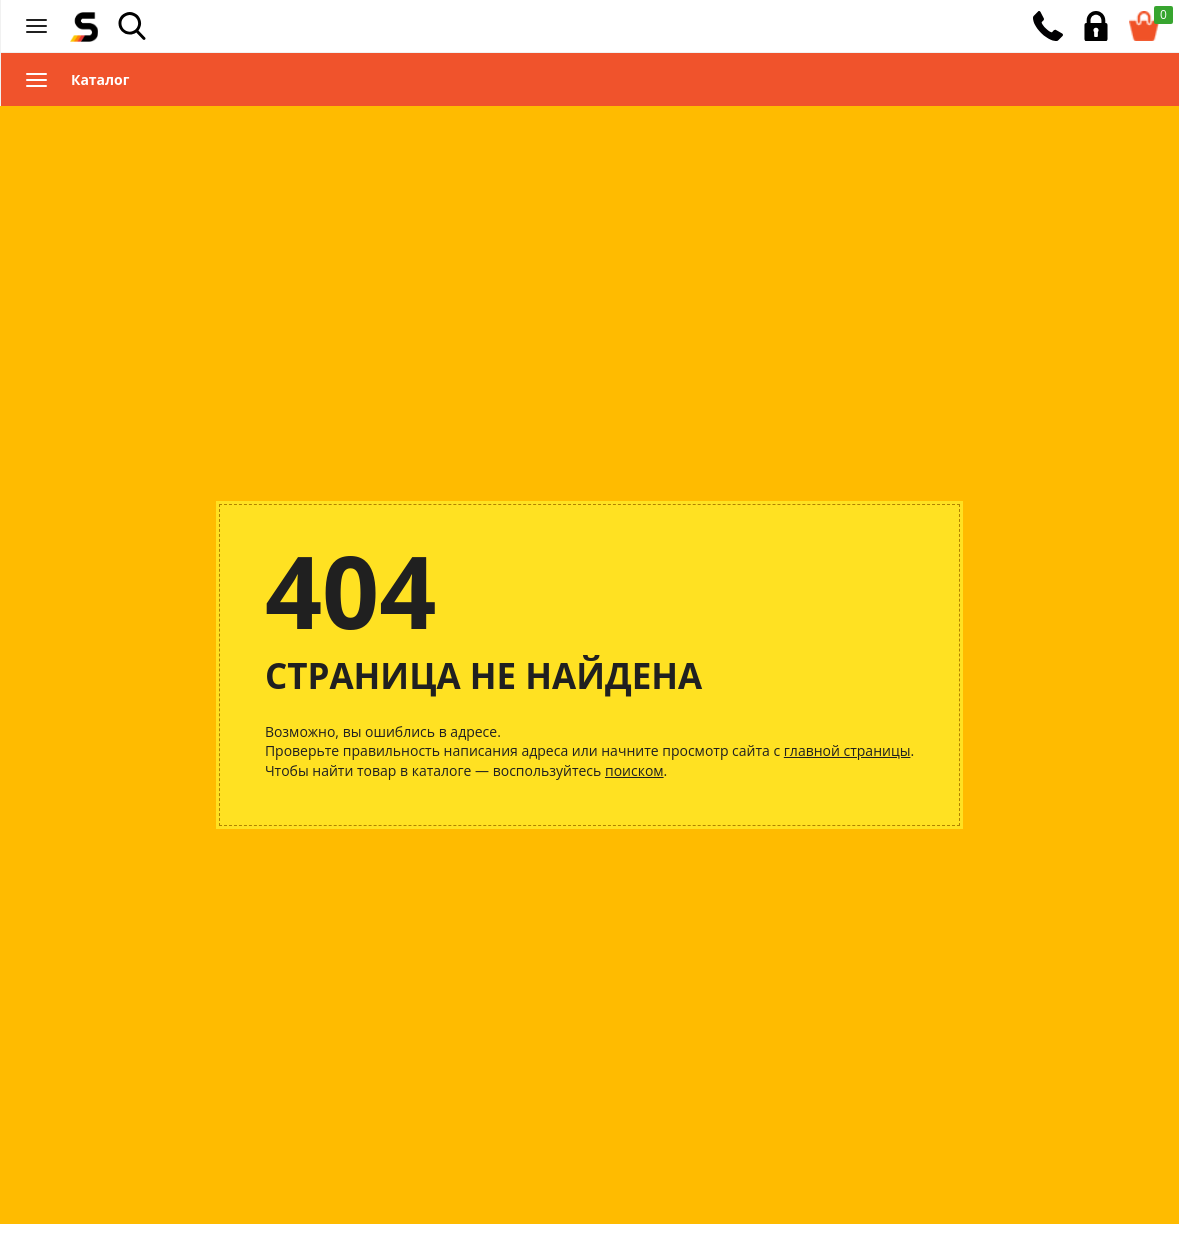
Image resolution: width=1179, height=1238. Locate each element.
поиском (634, 770)
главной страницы (847, 750)
